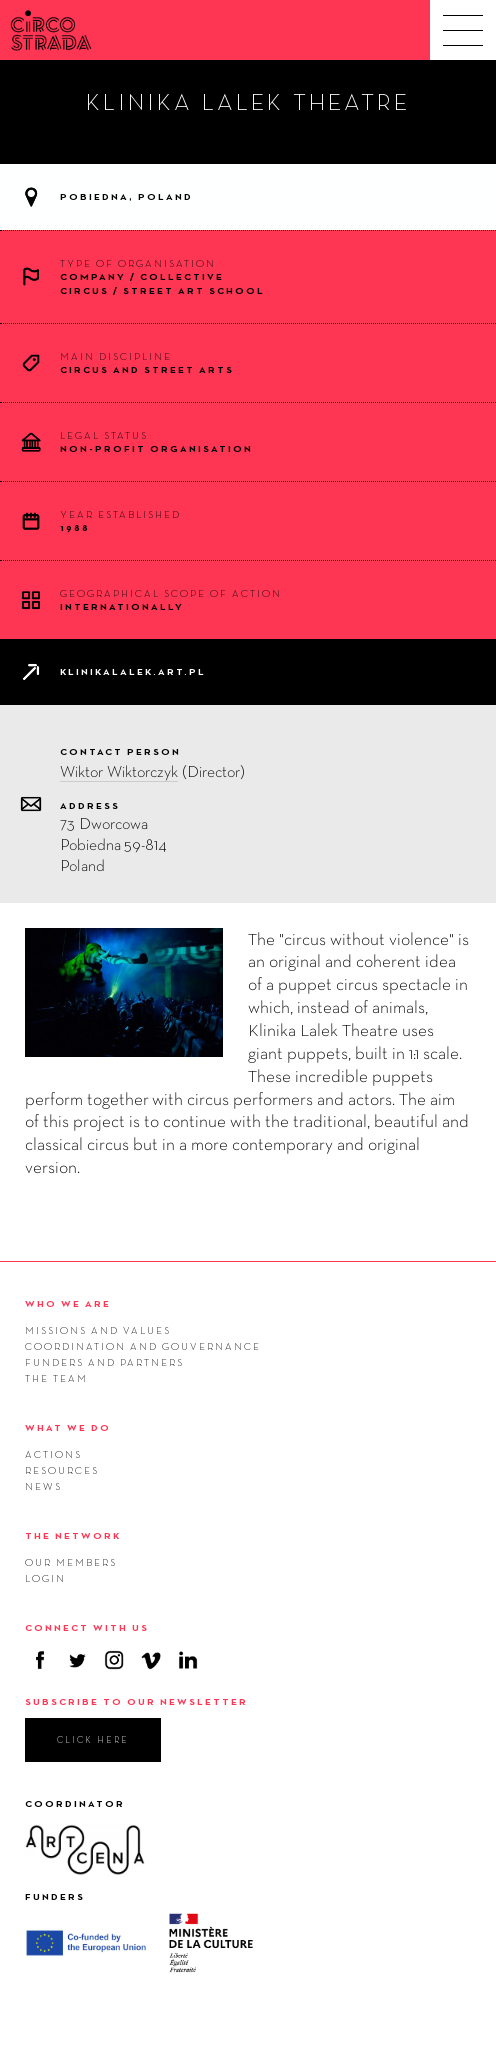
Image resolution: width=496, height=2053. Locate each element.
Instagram (114, 1660)
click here (93, 1739)
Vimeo (151, 1660)
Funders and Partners (104, 1362)
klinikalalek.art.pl (133, 671)
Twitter (77, 1660)
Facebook (40, 1660)
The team (56, 1378)
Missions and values (98, 1330)
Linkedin (188, 1660)
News (43, 1486)
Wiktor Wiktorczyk (119, 771)
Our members (71, 1562)
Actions (53, 1454)
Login (45, 1578)
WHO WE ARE (68, 1303)
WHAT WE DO (68, 1427)
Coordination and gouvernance (143, 1346)
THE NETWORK (73, 1535)
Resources (62, 1470)
